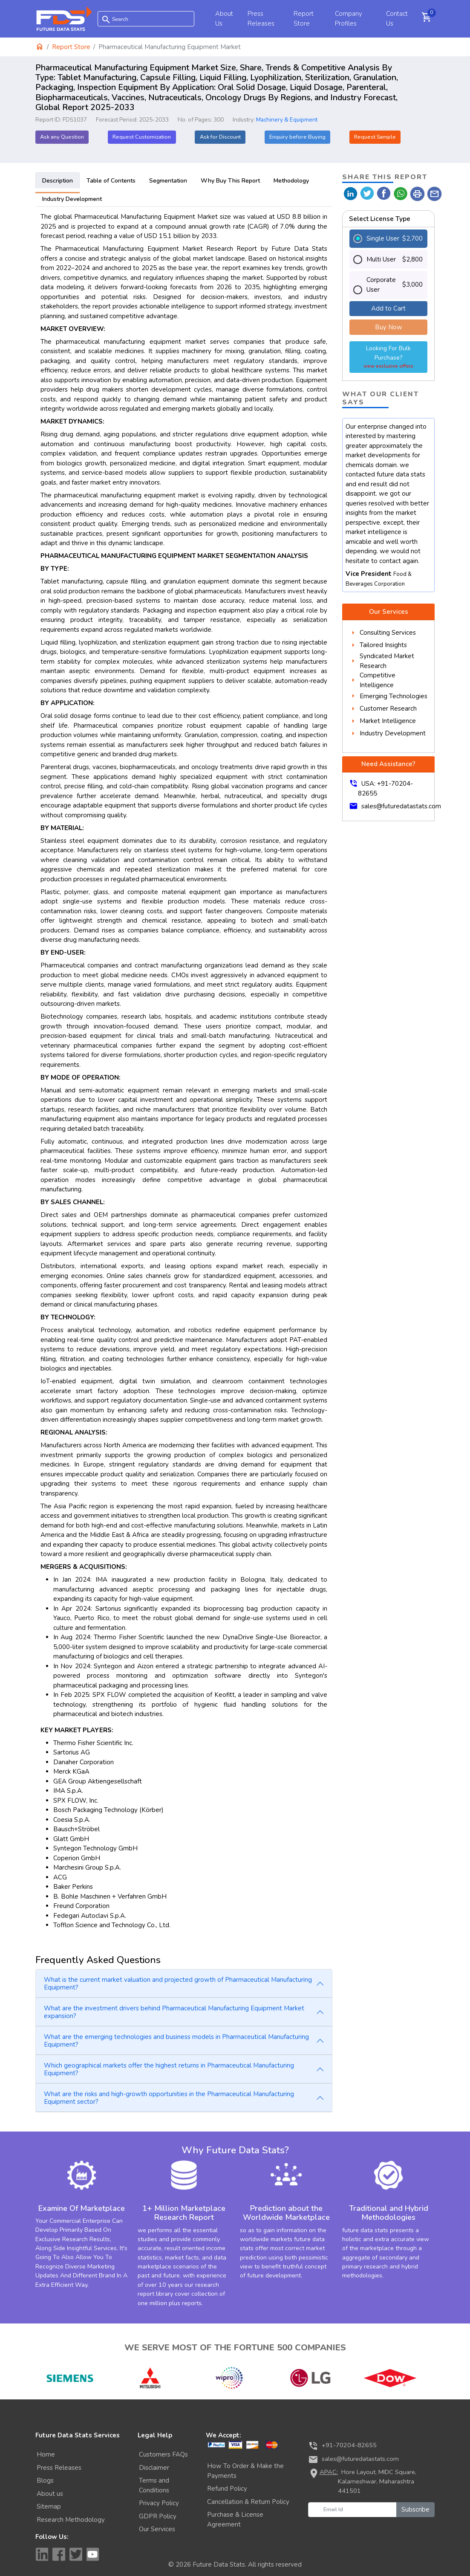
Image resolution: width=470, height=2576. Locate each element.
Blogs (45, 2480)
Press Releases (59, 2467)
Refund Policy (227, 2488)
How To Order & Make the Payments (245, 2471)
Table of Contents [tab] (111, 181)
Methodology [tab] (291, 181)
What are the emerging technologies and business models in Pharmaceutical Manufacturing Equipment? (176, 2041)
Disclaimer (154, 2467)
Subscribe (415, 2509)
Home (46, 2454)
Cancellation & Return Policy (248, 2502)
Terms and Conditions (154, 2485)
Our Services (157, 2529)
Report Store (71, 47)
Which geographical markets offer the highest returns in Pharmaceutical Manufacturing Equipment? (169, 2069)
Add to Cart (388, 308)
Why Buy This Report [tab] (230, 181)
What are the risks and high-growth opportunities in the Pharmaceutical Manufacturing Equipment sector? (169, 2098)
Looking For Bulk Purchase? (388, 357)
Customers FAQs (163, 2454)
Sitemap (49, 2506)
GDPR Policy (157, 2516)
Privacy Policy (159, 2503)
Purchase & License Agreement (235, 2519)
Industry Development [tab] (72, 199)
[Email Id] (352, 2510)
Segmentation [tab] (168, 181)
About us (50, 2493)
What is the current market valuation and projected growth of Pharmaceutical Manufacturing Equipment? (178, 1983)
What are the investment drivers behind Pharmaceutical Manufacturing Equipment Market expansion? (174, 2012)
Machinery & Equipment (286, 120)
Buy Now (388, 327)
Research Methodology (71, 2519)
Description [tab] (57, 181)
